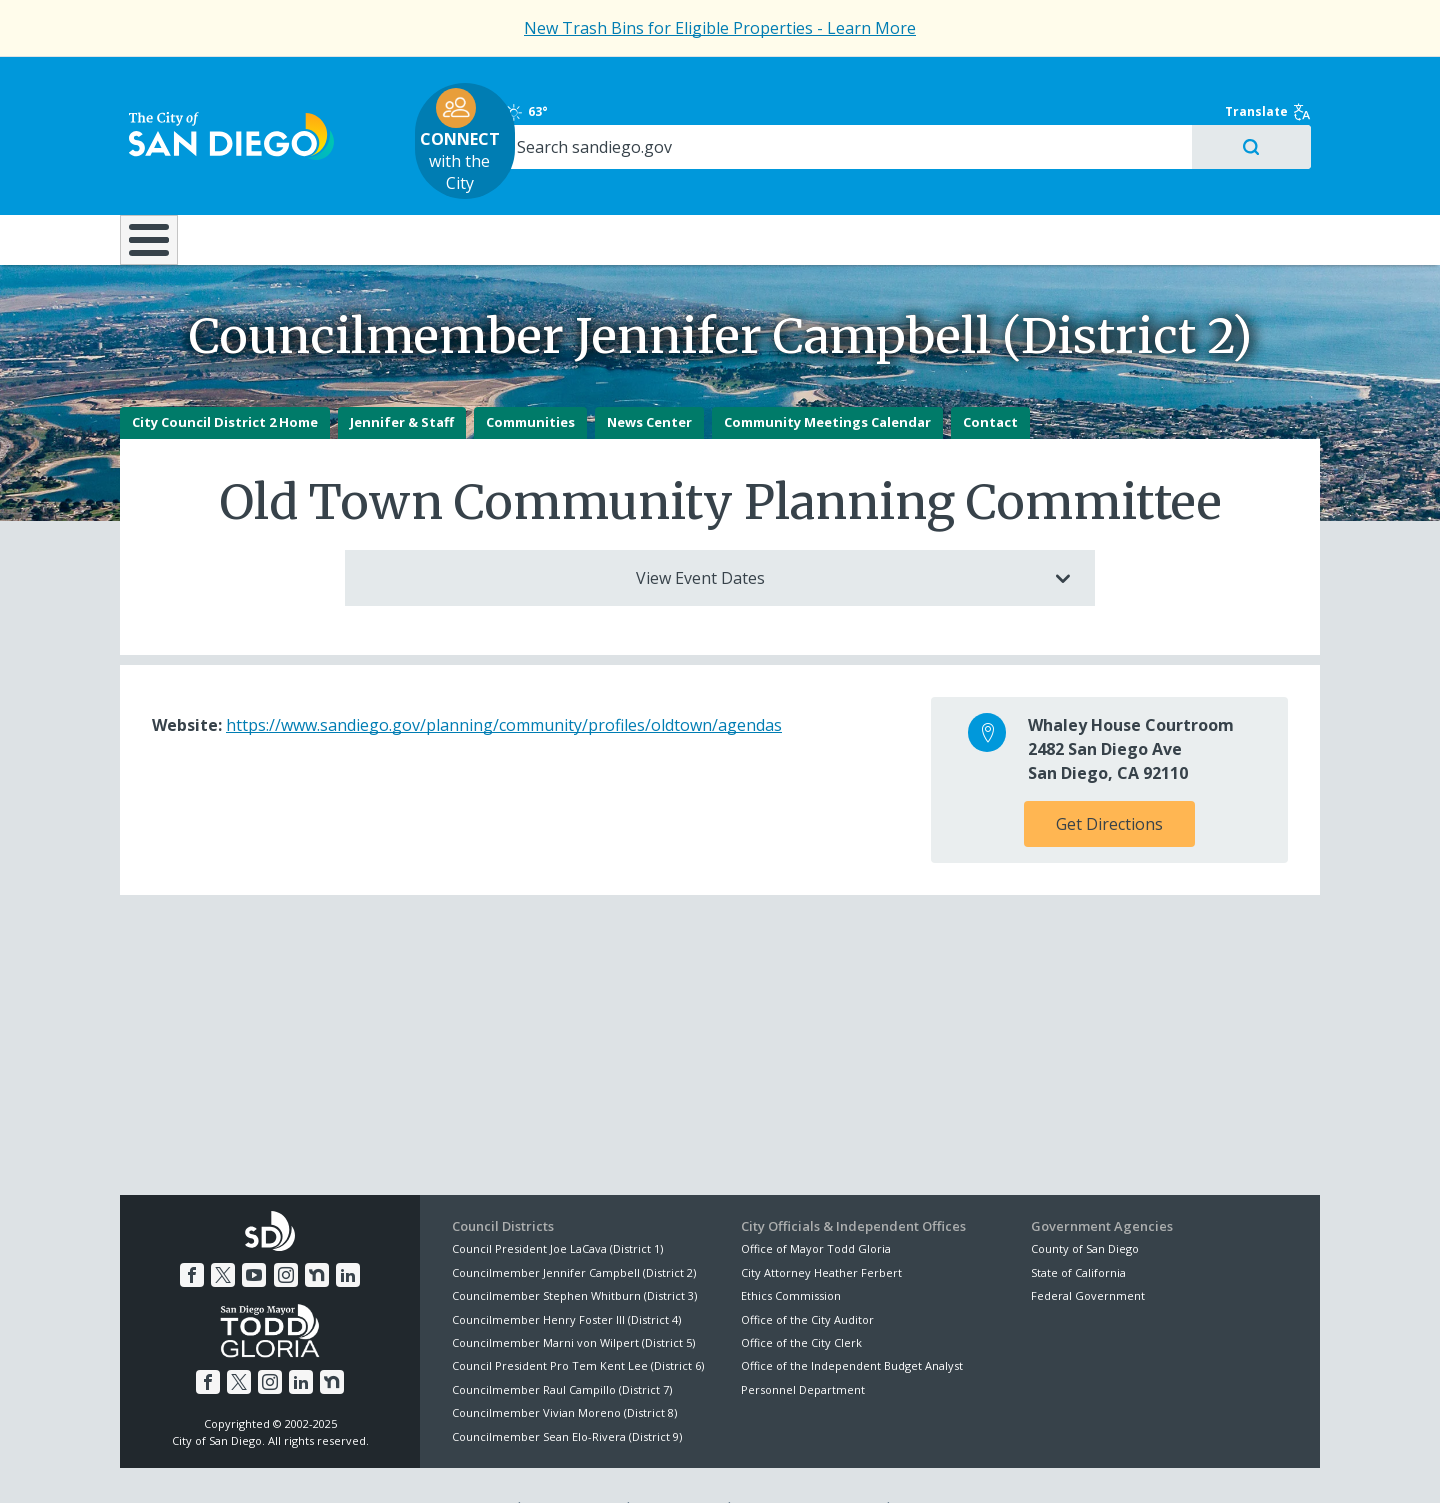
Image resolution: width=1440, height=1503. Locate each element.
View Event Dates (838, 534)
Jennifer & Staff (402, 378)
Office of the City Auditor (807, 1274)
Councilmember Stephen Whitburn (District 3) (574, 1250)
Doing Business (650, 179)
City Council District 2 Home (225, 378)
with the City (715, 111)
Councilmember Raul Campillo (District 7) (562, 1344)
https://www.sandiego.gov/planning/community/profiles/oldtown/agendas (504, 681)
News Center (649, 378)
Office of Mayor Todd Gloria (816, 1204)
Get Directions (1109, 780)
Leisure (288, 179)
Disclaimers (470, 1464)
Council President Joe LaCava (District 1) (557, 1204)
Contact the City (948, 1464)
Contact (990, 378)
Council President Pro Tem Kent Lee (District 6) (578, 1321)
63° (1041, 82)
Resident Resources (469, 179)
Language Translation (808, 1464)
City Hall (1220, 179)
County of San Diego (1085, 1204)
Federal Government (1088, 1250)
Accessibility (677, 1464)
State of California (1078, 1227)
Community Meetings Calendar (827, 378)
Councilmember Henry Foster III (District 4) (566, 1274)
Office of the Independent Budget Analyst (852, 1321)
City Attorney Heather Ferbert (821, 1227)
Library (832, 179)
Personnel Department (803, 1344)
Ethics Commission (791, 1250)
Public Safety (1025, 179)
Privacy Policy (573, 1464)
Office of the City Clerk (801, 1297)
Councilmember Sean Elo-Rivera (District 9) (567, 1391)
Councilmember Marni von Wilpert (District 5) (573, 1297)
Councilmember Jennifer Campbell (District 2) (574, 1227)
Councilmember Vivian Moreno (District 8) (564, 1367)
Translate (1277, 82)
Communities (530, 378)
